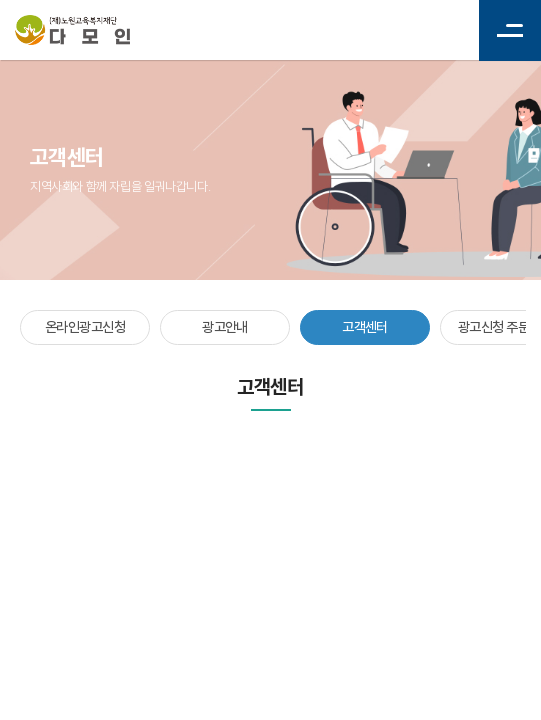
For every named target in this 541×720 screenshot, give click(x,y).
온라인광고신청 (85, 327)
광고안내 (225, 327)
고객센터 (365, 327)
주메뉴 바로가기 (0, 0)
